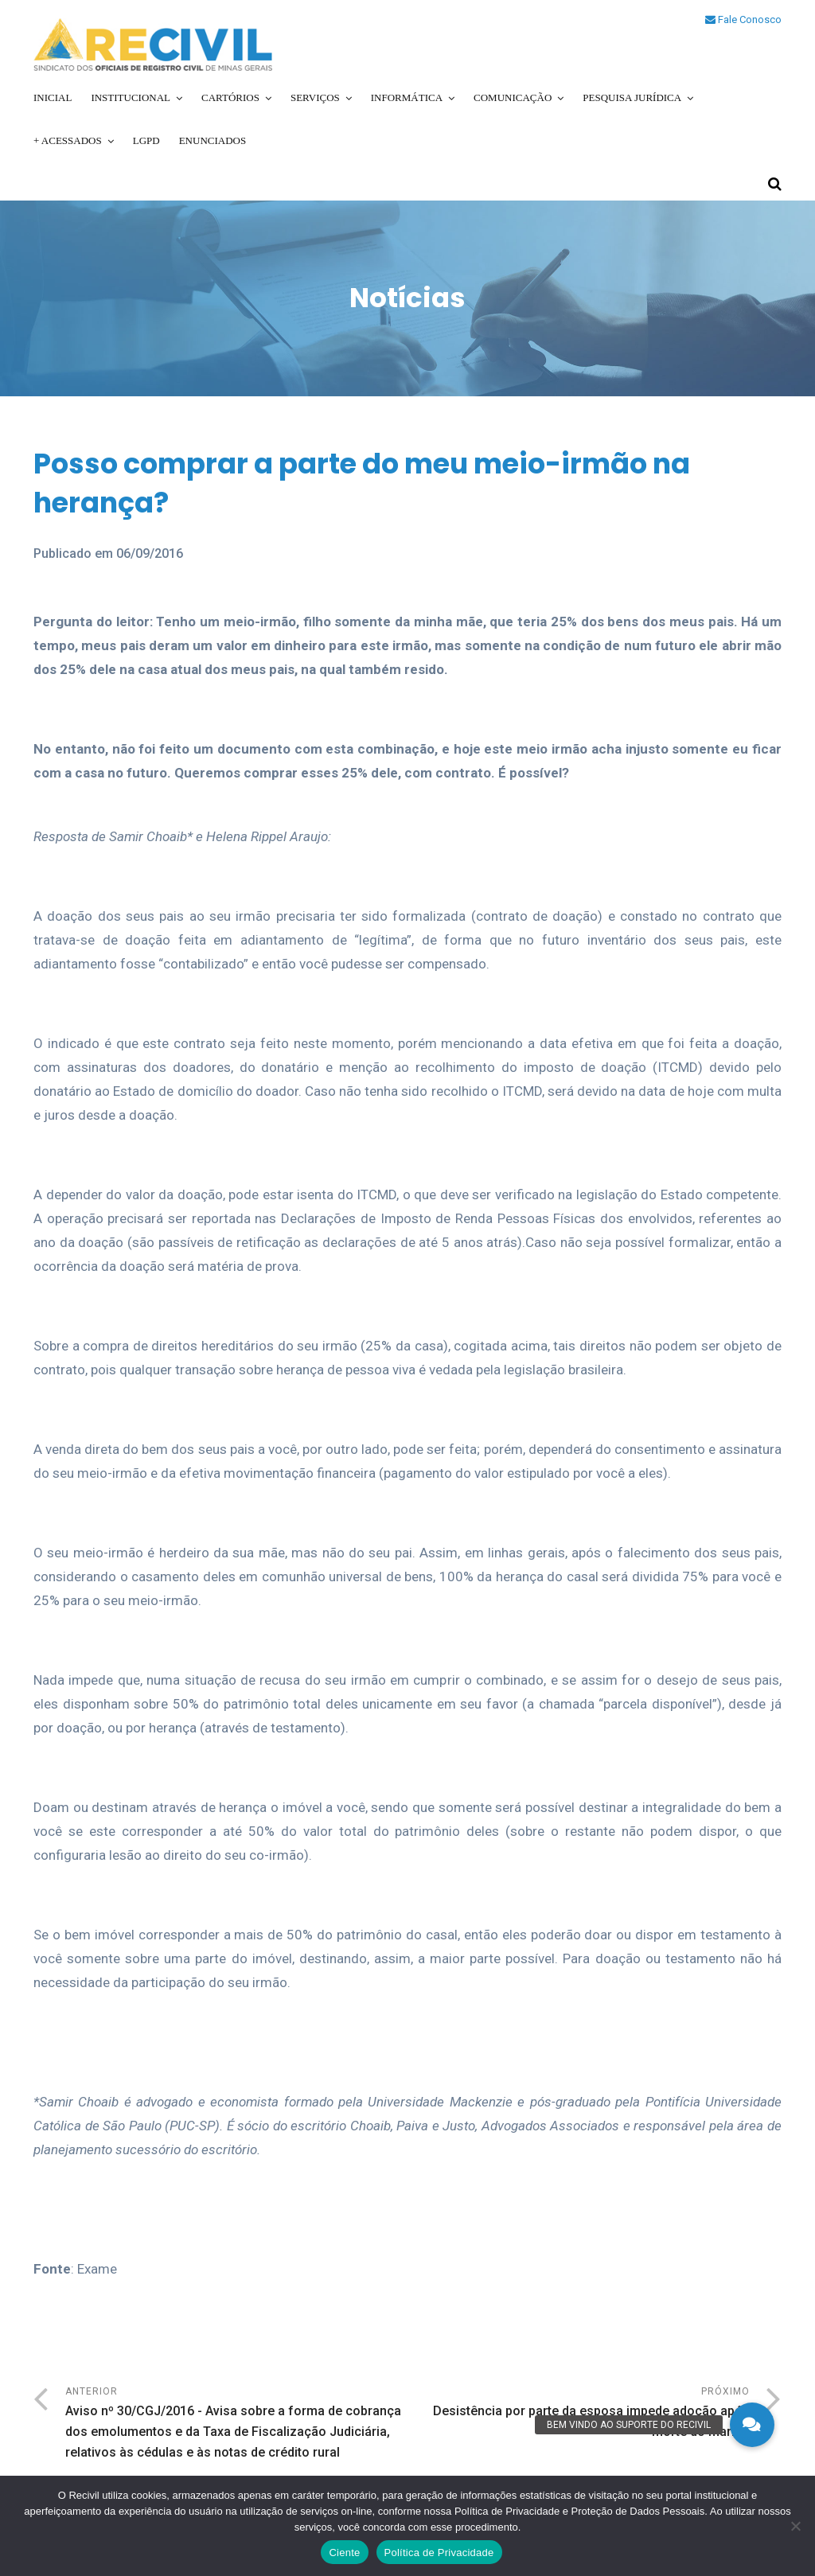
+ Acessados (67, 140)
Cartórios (230, 97)
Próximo (579, 2414)
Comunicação (513, 97)
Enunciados (213, 140)
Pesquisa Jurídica (632, 97)
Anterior (236, 2424)
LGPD (146, 140)
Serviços (315, 97)
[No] (795, 2526)
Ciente (344, 2552)
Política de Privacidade (439, 2552)
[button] (752, 2425)
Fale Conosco (743, 19)
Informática (407, 97)
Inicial (52, 97)
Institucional (130, 97)
